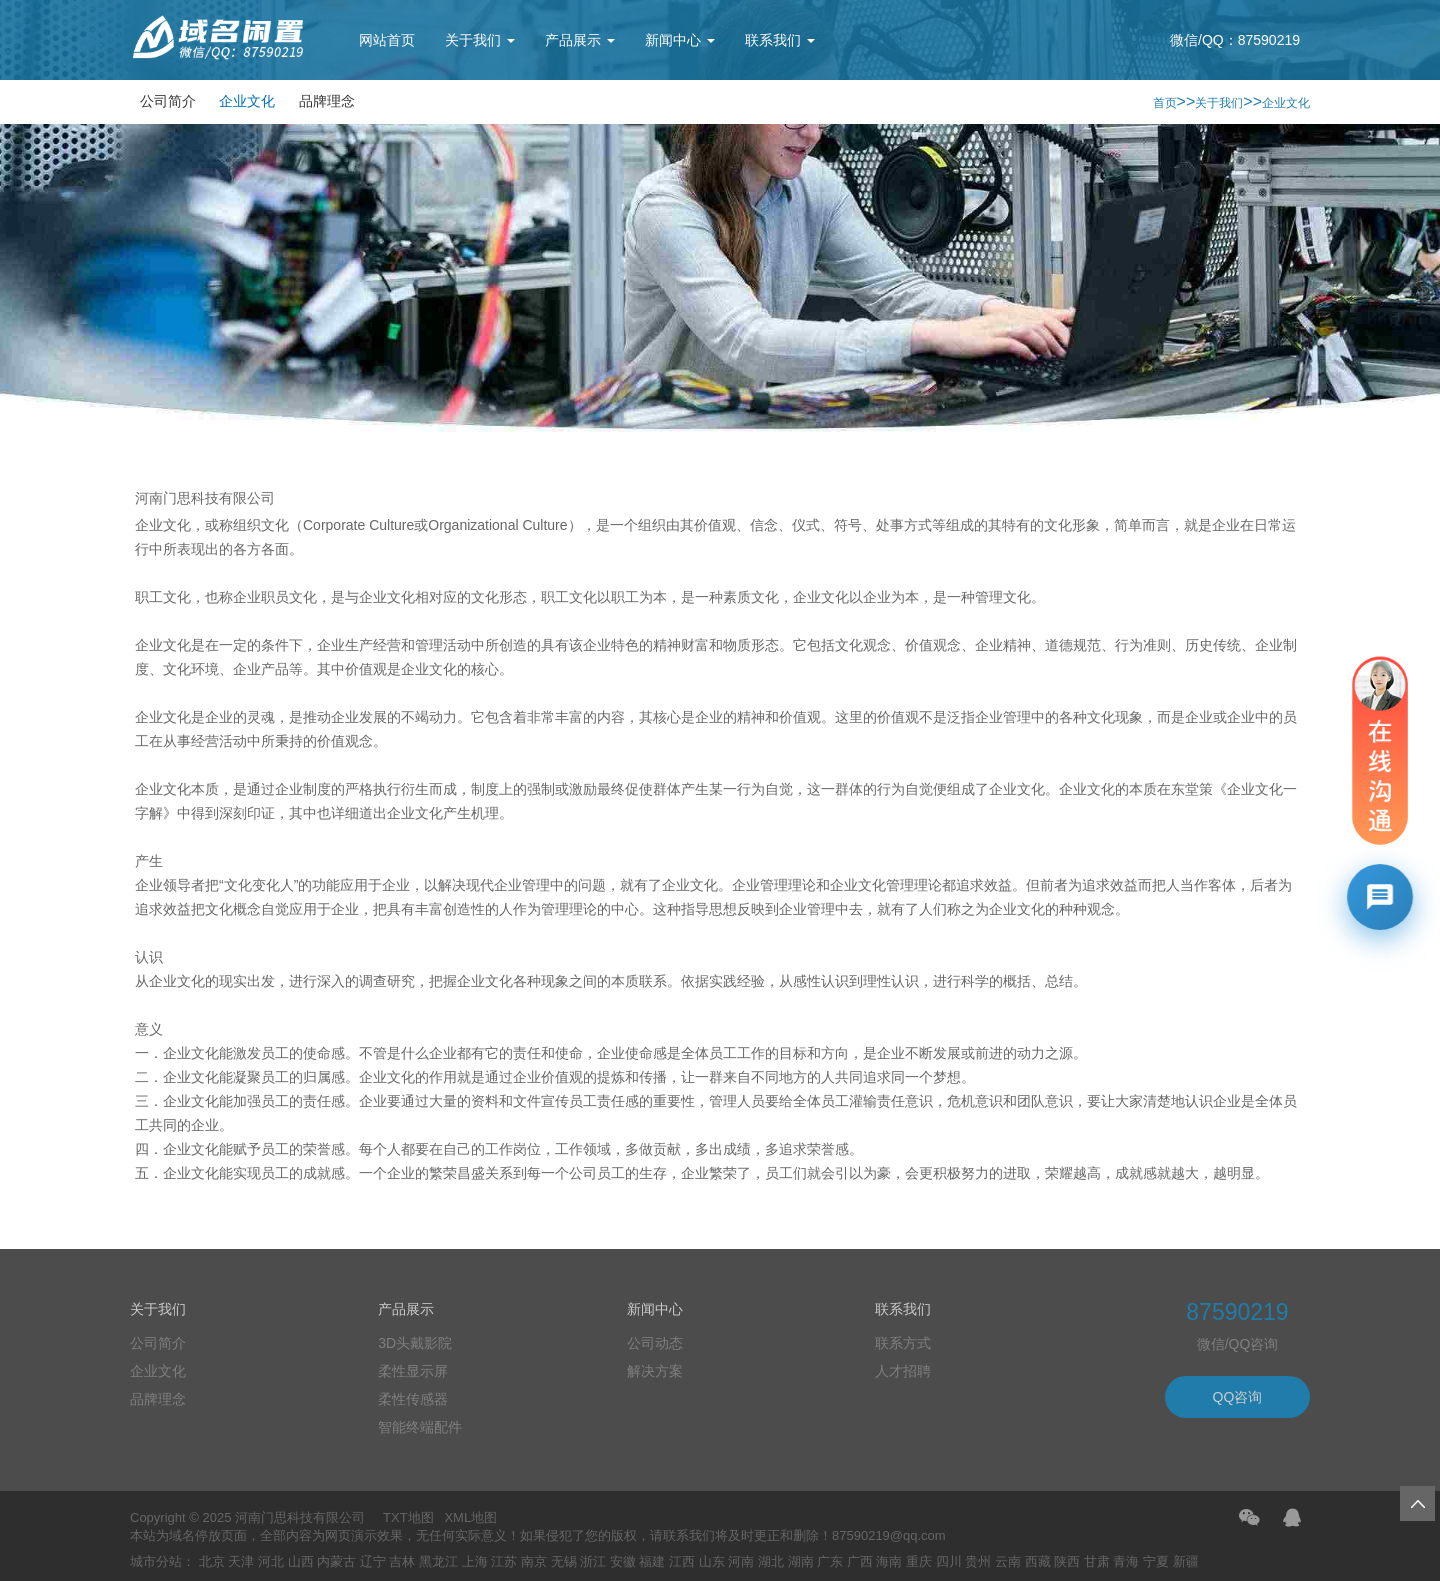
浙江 (593, 1561)
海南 (889, 1561)
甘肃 (1097, 1561)
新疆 (1186, 1561)
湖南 (801, 1561)
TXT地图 (408, 1517)
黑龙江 (438, 1561)
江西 (682, 1561)
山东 (712, 1561)
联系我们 (780, 40)
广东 (830, 1561)
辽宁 (373, 1561)
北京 (212, 1561)
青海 (1126, 1561)
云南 (1008, 1561)
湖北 (771, 1561)
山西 (301, 1561)
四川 (949, 1561)
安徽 (623, 1561)
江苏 (504, 1561)
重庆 (919, 1561)
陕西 (1067, 1561)
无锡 (564, 1561)
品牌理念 (327, 101)
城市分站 (156, 1561)
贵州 (978, 1561)
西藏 (1038, 1561)
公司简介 (168, 101)
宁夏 (1156, 1561)
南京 (534, 1561)
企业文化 (247, 101)
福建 (652, 1561)
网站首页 (387, 40)
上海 (475, 1561)
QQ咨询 (1238, 1397)
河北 (271, 1561)
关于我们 (480, 40)
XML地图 (470, 1517)
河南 (741, 1561)
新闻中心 (680, 40)
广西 (860, 1561)
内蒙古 (336, 1561)
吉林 (402, 1561)
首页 (1165, 103)
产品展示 (580, 40)
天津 (241, 1561)
